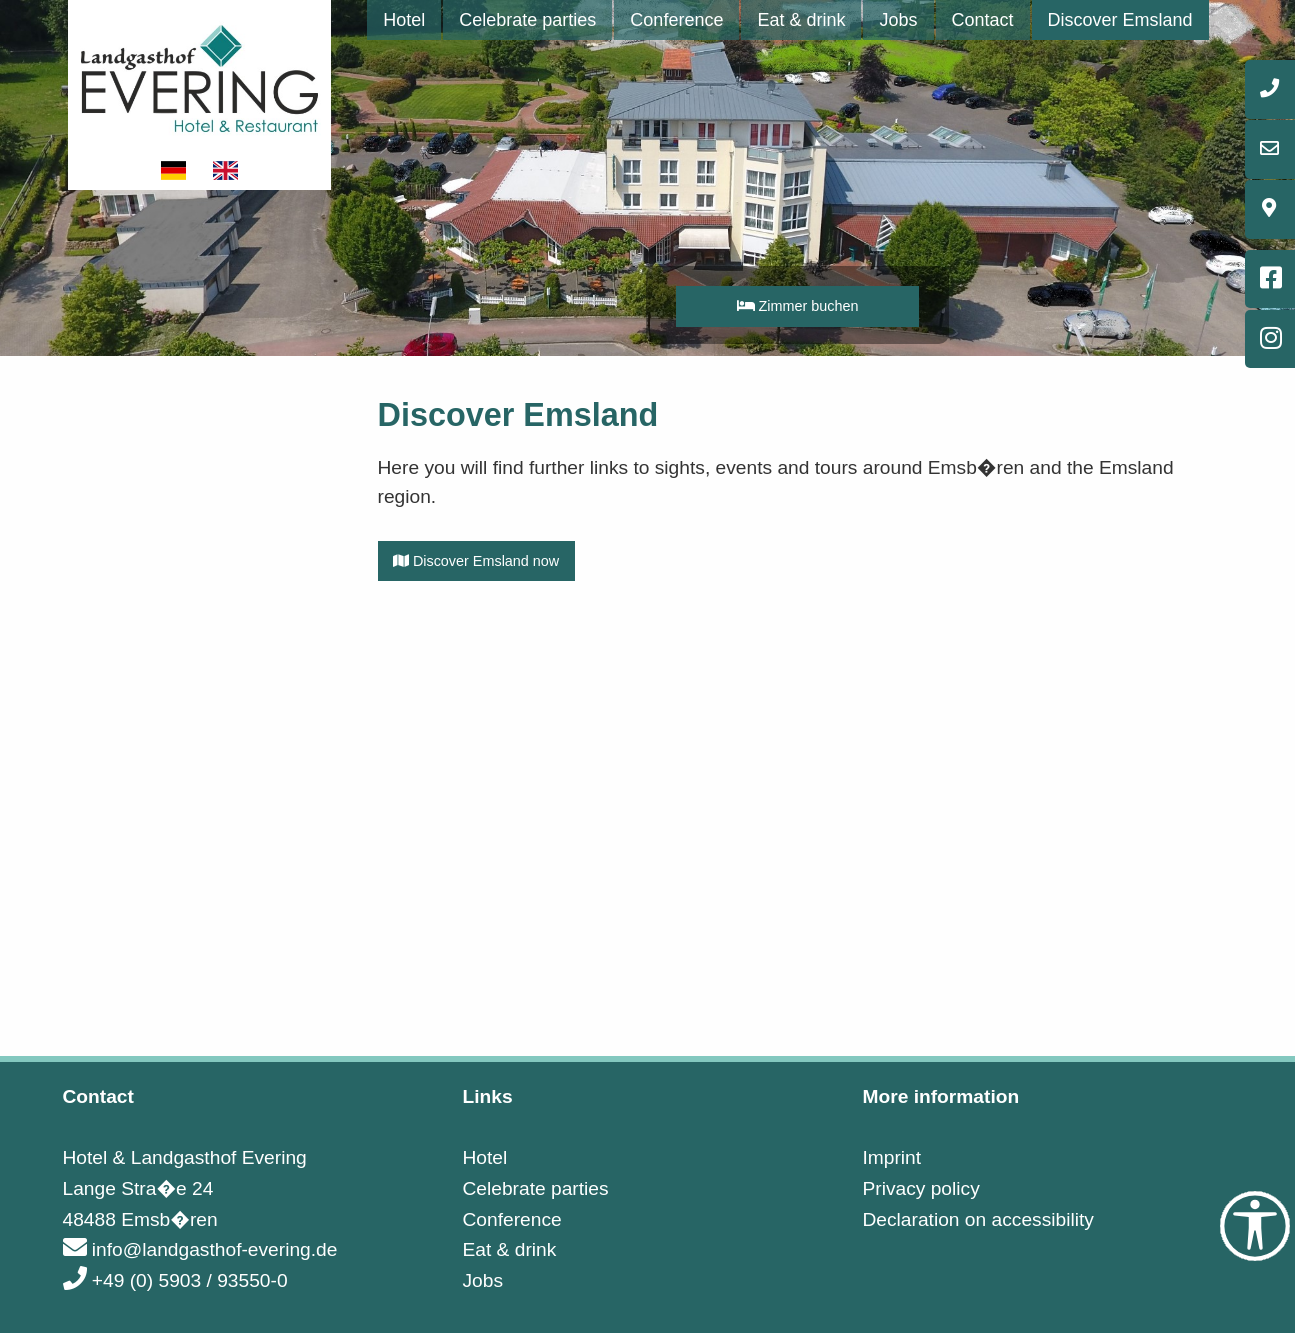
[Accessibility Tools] (1255, 1226)
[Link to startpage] (200, 76)
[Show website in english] (226, 170)
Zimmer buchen (798, 306)
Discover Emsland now (476, 561)
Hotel (404, 20)
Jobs (898, 20)
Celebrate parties (527, 20)
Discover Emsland (1120, 20)
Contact (983, 20)
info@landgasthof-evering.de (200, 1249)
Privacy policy (920, 1188)
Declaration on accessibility (977, 1219)
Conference (676, 20)
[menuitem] (404, 20)
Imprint (891, 1157)
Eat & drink (801, 20)
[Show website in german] (175, 170)
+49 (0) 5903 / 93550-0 (175, 1280)
